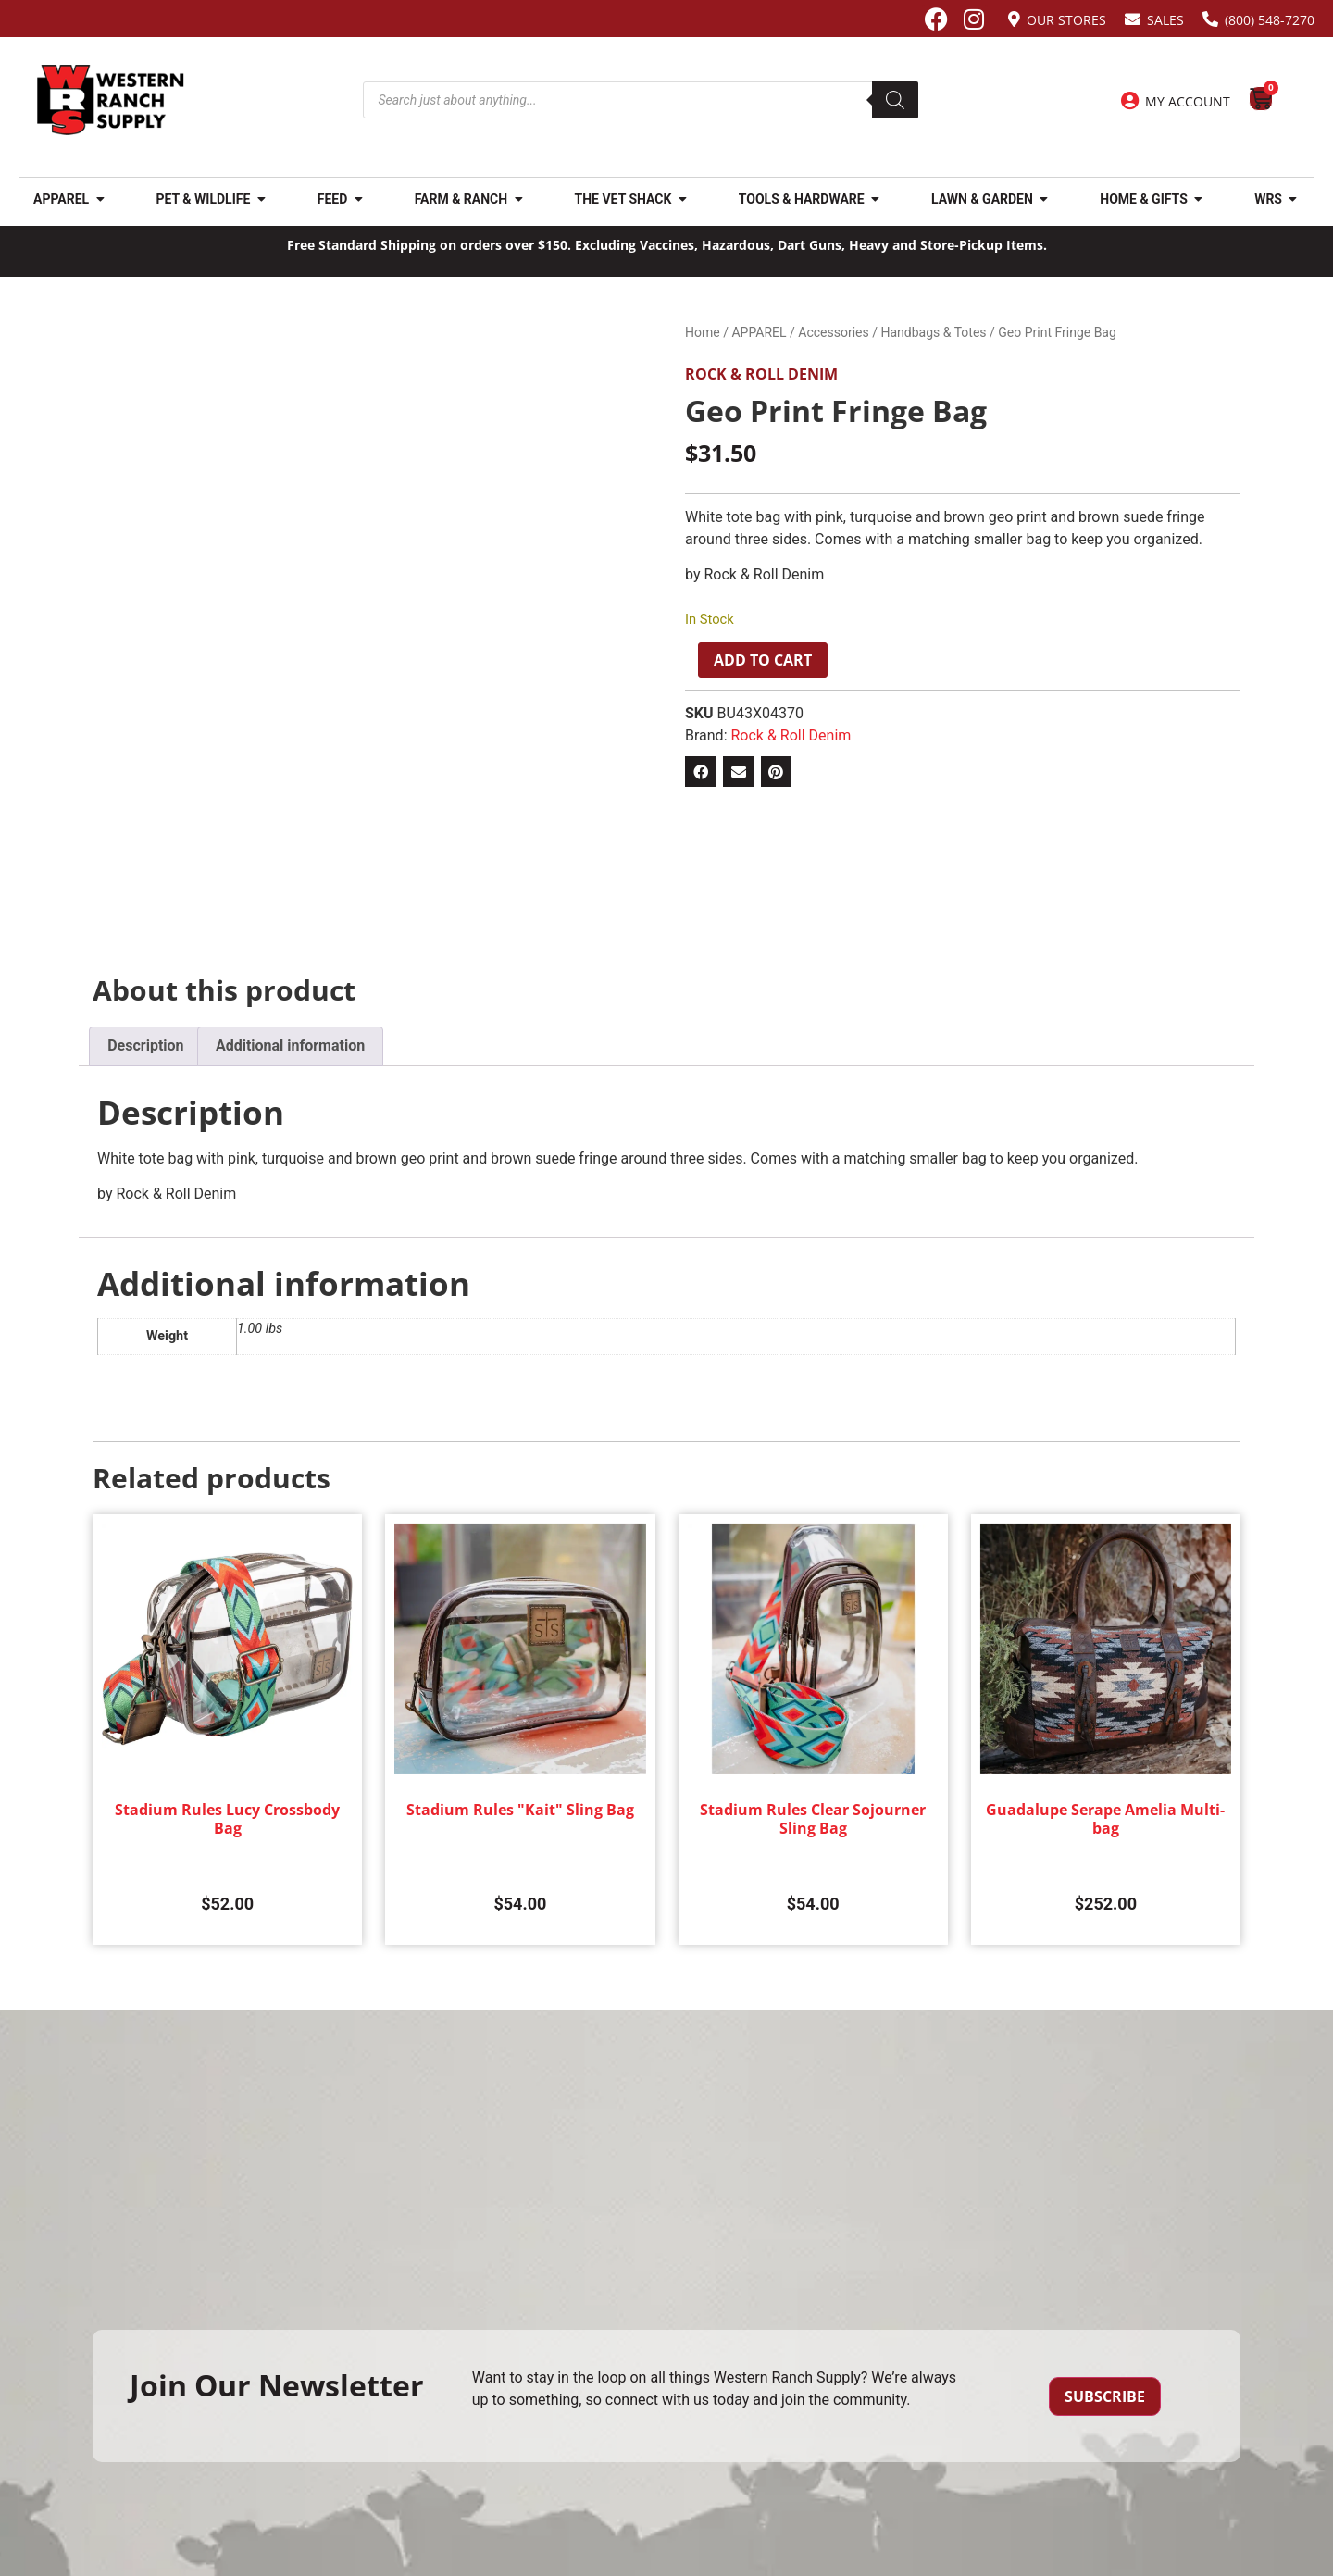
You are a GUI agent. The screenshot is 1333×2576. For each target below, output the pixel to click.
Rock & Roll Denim (761, 374)
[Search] (895, 99)
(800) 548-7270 (1269, 20)
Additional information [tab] (290, 1045)
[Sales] (1132, 19)
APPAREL (758, 332)
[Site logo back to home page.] (110, 100)
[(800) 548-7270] (1210, 19)
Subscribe (1105, 2396)
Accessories (833, 332)
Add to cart (763, 660)
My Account (1187, 101)
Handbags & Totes (933, 332)
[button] (700, 772)
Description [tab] (145, 1045)
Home (702, 332)
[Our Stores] (1014, 19)
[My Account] (1129, 101)
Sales (1165, 20)
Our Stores (1066, 20)
